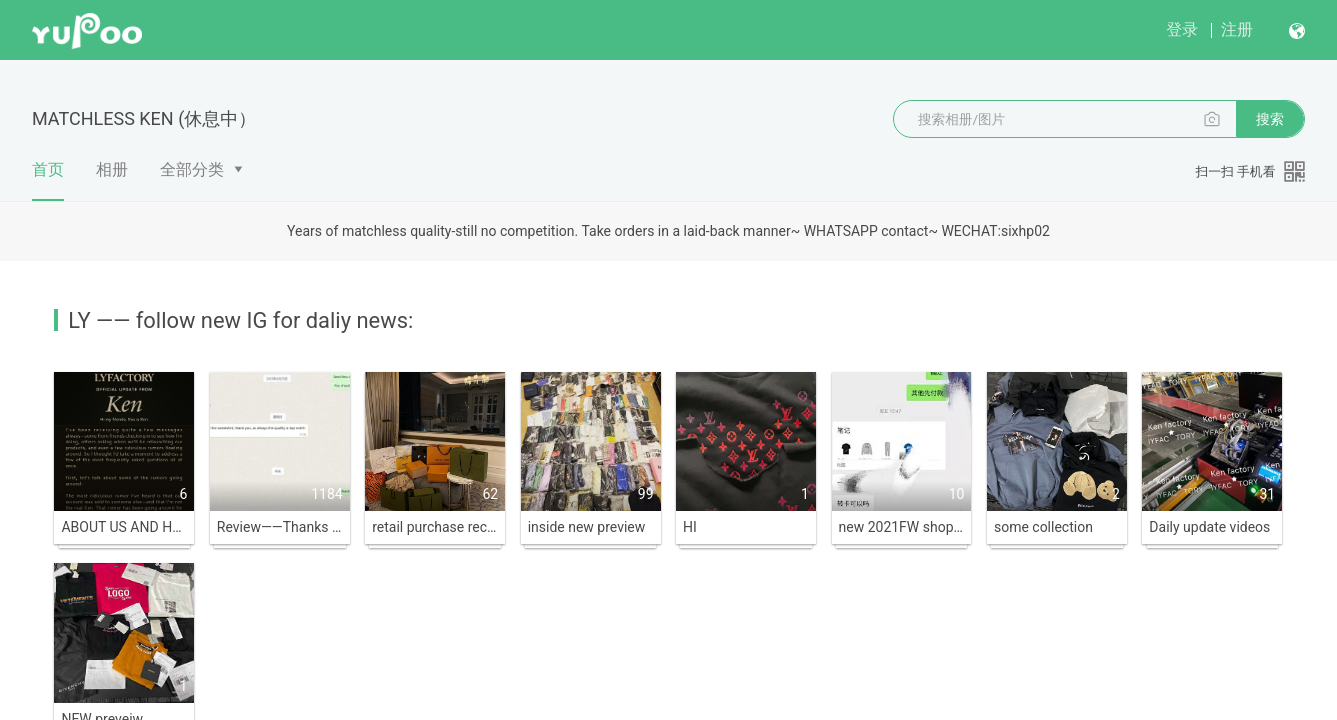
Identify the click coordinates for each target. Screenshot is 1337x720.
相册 (112, 169)
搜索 (1270, 119)
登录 (1182, 29)
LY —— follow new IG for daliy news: (240, 320)
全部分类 (192, 169)
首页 (48, 180)
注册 (1237, 29)
